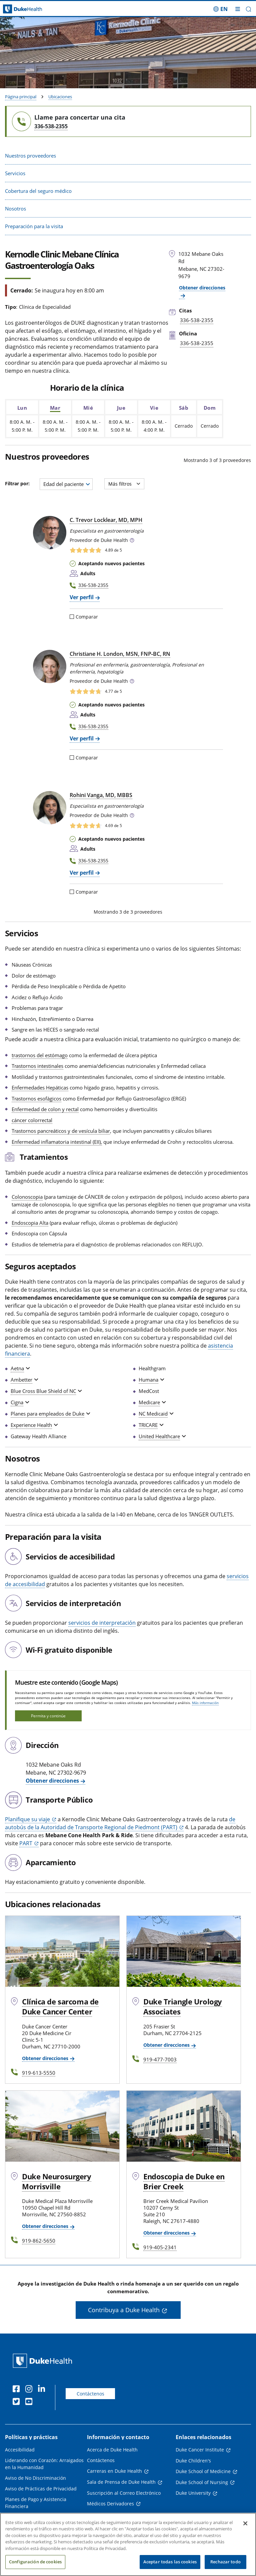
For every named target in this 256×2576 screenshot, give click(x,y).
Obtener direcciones (52, 1780)
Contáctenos (90, 2393)
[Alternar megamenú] (237, 9)
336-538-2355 (51, 126)
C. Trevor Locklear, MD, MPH (106, 520)
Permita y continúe (48, 1716)
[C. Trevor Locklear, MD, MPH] (49, 532)
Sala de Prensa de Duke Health (121, 2482)
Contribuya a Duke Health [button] (124, 2310)
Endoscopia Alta (30, 1222)
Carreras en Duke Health (114, 2471)
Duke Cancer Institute (200, 2449)
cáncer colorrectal (32, 1120)
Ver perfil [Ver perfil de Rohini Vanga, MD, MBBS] (82, 872)
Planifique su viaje (27, 1819)
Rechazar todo (225, 2568)
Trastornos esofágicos (36, 1098)
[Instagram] (30, 2390)
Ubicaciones (60, 97)
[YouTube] (30, 2402)
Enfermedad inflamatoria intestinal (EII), (57, 1141)
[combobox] (66, 484)
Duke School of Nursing (202, 2482)
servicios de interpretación (102, 1622)
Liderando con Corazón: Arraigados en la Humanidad (44, 2463)
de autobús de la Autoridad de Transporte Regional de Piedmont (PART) (120, 1823)
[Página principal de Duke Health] (32, 9)
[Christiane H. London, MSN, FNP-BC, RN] (49, 666)
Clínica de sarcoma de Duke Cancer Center (60, 2006)
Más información (205, 1702)
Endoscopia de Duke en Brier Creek (184, 2181)
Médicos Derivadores (110, 2503)
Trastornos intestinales (37, 1066)
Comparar (84, 617)
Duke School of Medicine (203, 2471)
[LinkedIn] (43, 2390)
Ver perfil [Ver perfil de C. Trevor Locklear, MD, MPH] (82, 597)
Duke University (193, 2493)
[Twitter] (18, 2402)
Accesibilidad (20, 2449)
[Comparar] (72, 617)
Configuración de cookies (35, 2568)
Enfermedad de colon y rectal (45, 1109)
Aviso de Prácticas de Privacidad (41, 2488)
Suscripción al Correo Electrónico (124, 2493)
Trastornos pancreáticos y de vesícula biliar (61, 1130)
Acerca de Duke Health (112, 2449)
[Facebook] (18, 2390)
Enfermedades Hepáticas (40, 1087)
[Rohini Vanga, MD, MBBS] (49, 807)
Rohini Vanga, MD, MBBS (101, 795)
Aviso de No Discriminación (35, 2478)
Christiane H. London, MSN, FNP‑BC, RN (120, 653)
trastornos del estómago (40, 1055)
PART (25, 1843)
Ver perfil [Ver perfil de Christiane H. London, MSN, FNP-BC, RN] (82, 738)
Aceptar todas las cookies (170, 2568)
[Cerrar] (245, 2529)
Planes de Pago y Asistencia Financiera (35, 2502)
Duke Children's (193, 2460)
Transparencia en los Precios (37, 2517)
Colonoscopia (27, 1196)
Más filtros (124, 484)
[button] (248, 9)
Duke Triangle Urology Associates (182, 2006)
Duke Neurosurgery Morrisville (56, 2181)
